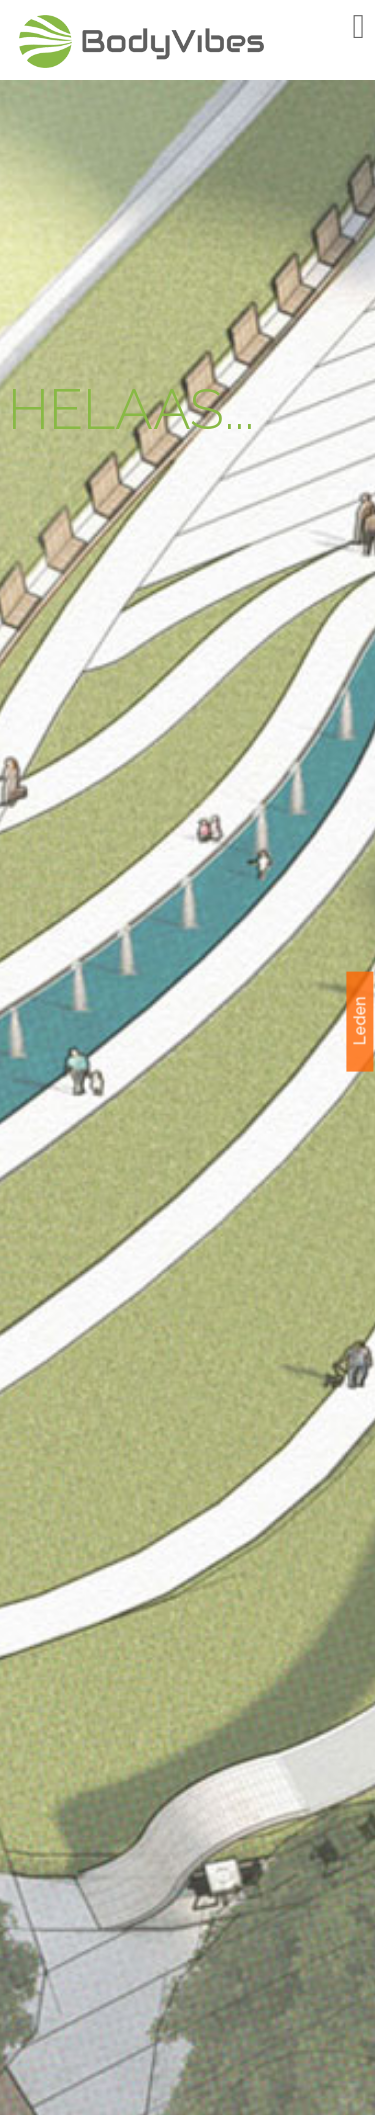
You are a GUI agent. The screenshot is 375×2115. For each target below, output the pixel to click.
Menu (330, 27)
